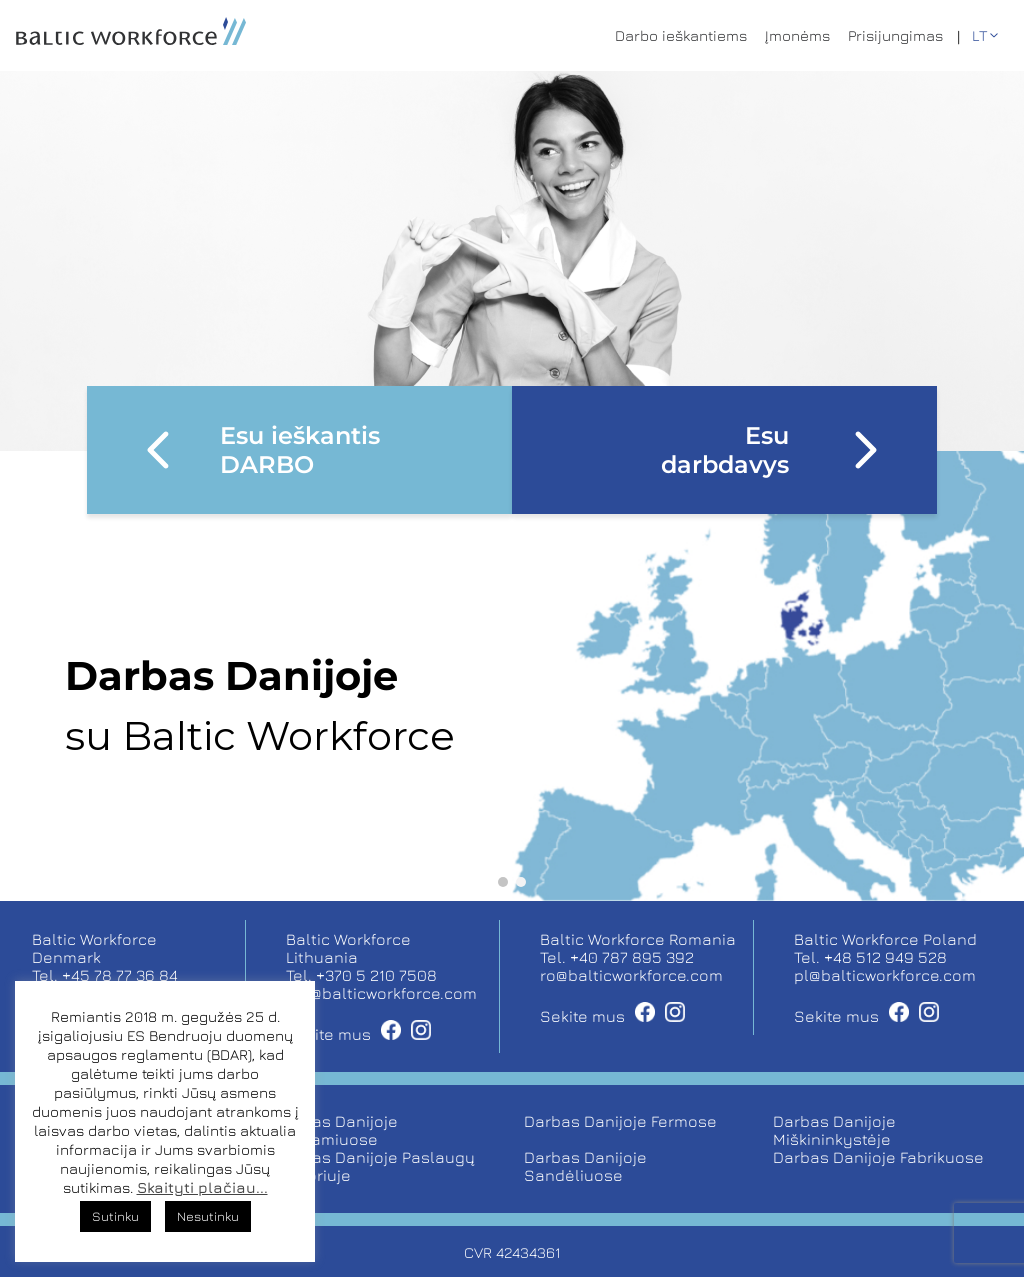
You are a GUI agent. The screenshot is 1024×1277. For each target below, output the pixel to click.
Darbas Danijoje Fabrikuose (878, 1157)
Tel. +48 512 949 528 (870, 957)
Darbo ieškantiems (681, 35)
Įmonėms (797, 35)
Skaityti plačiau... (202, 1187)
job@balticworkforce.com (381, 993)
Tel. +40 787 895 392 (617, 957)
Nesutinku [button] (208, 1216)
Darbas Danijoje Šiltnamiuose (336, 1130)
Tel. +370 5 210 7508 (361, 975)
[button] (503, 882)
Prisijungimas (895, 35)
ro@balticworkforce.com (631, 975)
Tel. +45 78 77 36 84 (105, 975)
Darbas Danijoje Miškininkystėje (834, 1130)
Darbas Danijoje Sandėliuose (585, 1166)
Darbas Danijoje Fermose (620, 1121)
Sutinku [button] (115, 1216)
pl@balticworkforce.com (885, 975)
